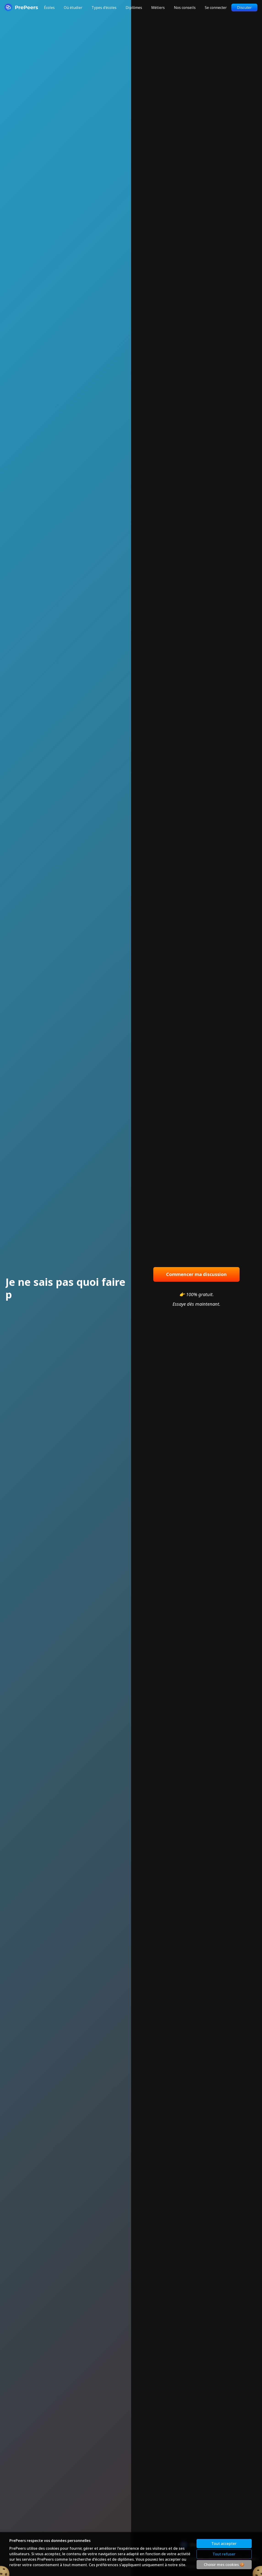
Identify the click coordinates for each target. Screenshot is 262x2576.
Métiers (158, 7)
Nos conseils (185, 7)
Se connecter (216, 7)
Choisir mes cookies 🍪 (224, 2564)
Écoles (49, 7)
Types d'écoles (104, 7)
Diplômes (134, 7)
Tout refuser (224, 2554)
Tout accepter (224, 2543)
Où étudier (73, 7)
